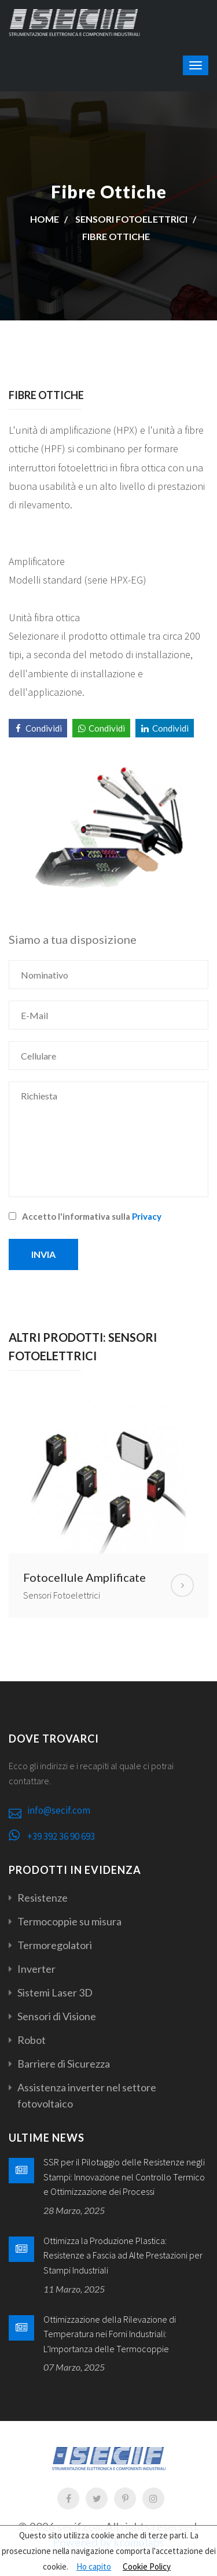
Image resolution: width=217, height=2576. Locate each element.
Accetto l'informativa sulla (85, 1216)
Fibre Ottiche (116, 236)
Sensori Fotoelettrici (131, 218)
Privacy (146, 1216)
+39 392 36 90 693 (61, 1836)
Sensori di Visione (56, 2016)
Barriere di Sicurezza (63, 2063)
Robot (31, 2040)
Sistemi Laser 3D (55, 1992)
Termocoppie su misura (69, 1921)
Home (44, 218)
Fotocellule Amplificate (84, 1577)
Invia (43, 1254)
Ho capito (93, 2566)
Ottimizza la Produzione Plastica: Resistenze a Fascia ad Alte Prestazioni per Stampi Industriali (123, 2255)
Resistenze (42, 1897)
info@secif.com (58, 1810)
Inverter (36, 1968)
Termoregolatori (54, 1945)
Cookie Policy (147, 2566)
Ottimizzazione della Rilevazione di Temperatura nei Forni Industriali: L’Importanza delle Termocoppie (109, 2333)
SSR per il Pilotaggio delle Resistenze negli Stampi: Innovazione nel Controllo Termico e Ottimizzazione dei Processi (124, 2176)
